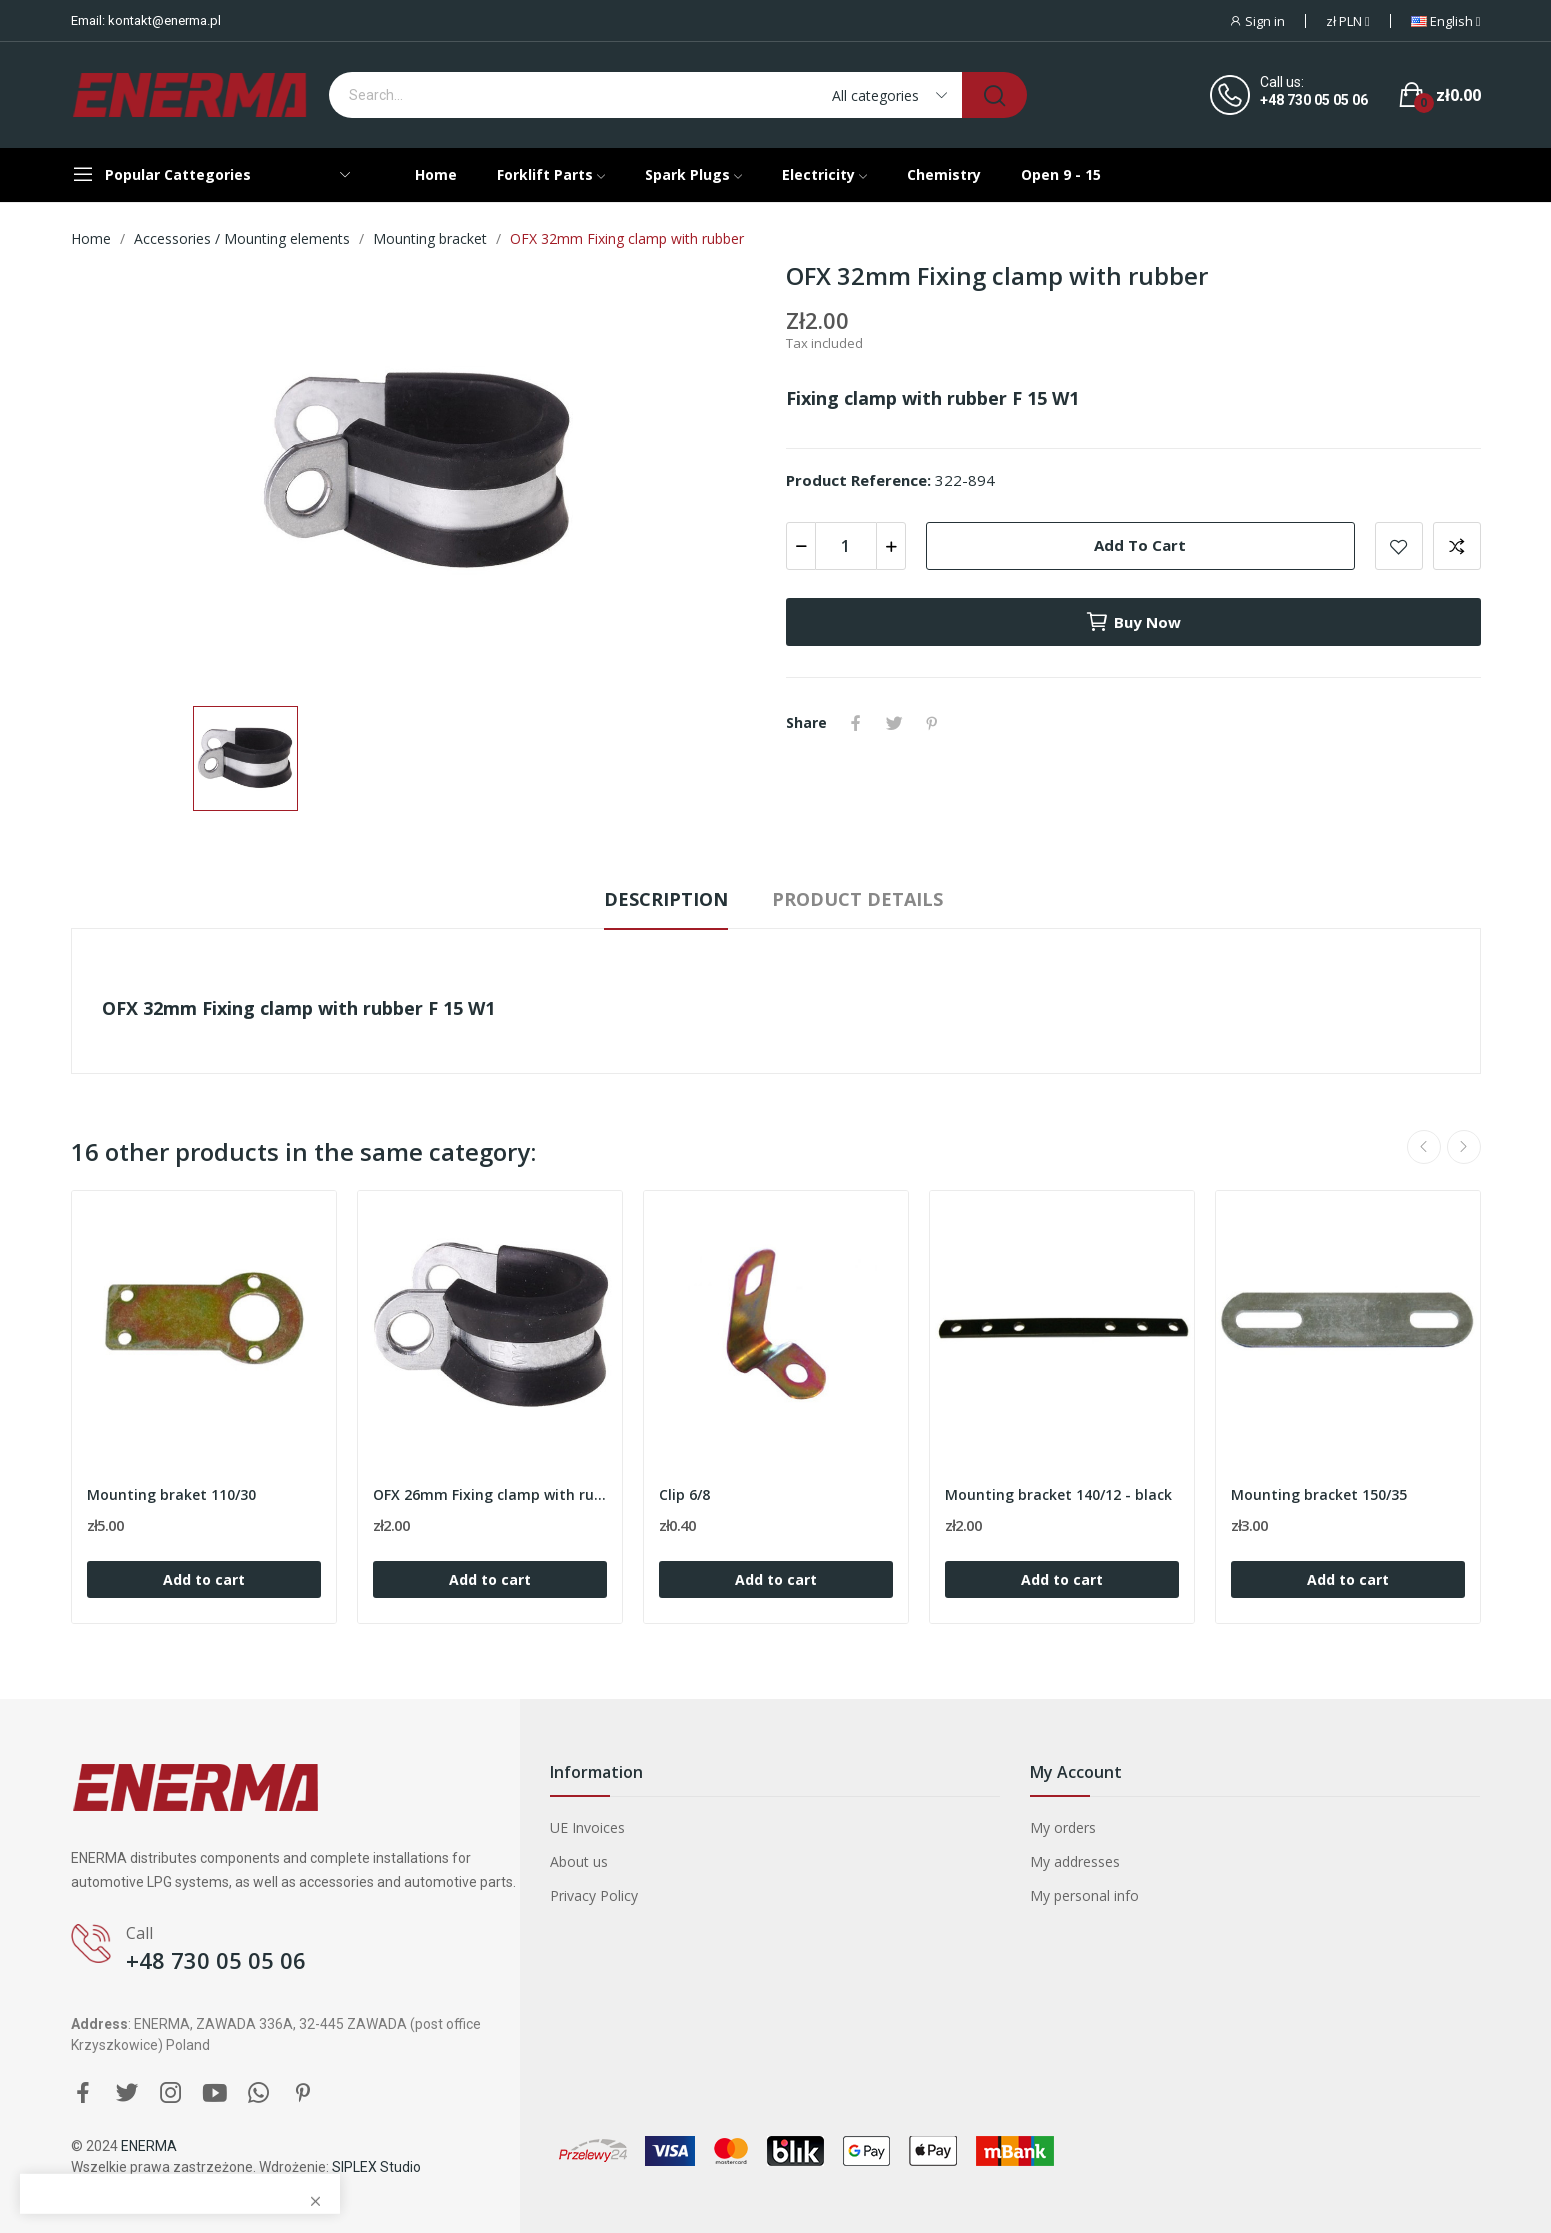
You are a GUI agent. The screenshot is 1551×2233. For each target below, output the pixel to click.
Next (1464, 1147)
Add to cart (1140, 545)
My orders (1063, 1827)
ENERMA (149, 2146)
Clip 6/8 (684, 1494)
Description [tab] (666, 899)
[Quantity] (846, 546)
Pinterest (932, 723)
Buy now (1133, 622)
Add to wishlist (1399, 546)
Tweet (894, 723)
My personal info (1084, 1895)
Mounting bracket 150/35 (1319, 1494)
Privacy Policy (594, 1895)
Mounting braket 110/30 (171, 1494)
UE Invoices (587, 1827)
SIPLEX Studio (376, 2167)
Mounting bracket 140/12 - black (1058, 1494)
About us (579, 1861)
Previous (1424, 1147)
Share (856, 723)
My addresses (1075, 1861)
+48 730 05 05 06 (1314, 100)
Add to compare (1457, 546)
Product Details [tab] (857, 899)
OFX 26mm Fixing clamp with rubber (490, 1494)
